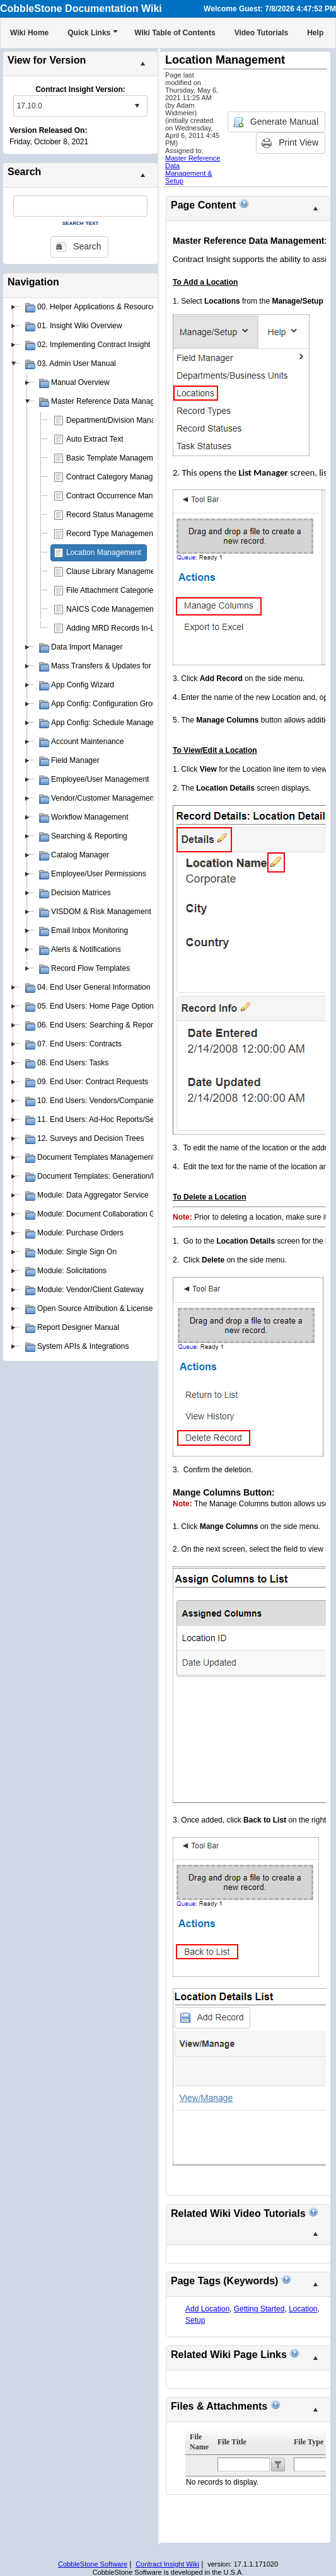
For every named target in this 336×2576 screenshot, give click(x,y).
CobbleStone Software (92, 2564)
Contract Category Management (120, 476)
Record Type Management (110, 533)
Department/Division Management (123, 420)
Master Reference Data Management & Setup (192, 169)
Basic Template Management (115, 458)
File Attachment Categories (111, 590)
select (137, 106)
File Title (231, 2441)
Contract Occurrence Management (124, 495)
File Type (308, 2441)
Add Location (207, 2308)
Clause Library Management (113, 571)
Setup (195, 2320)
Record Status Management (113, 514)
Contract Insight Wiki (167, 2564)
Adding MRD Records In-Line (115, 628)
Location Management (103, 552)
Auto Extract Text (95, 439)
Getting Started (259, 2308)
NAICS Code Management (111, 609)
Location (303, 2308)
